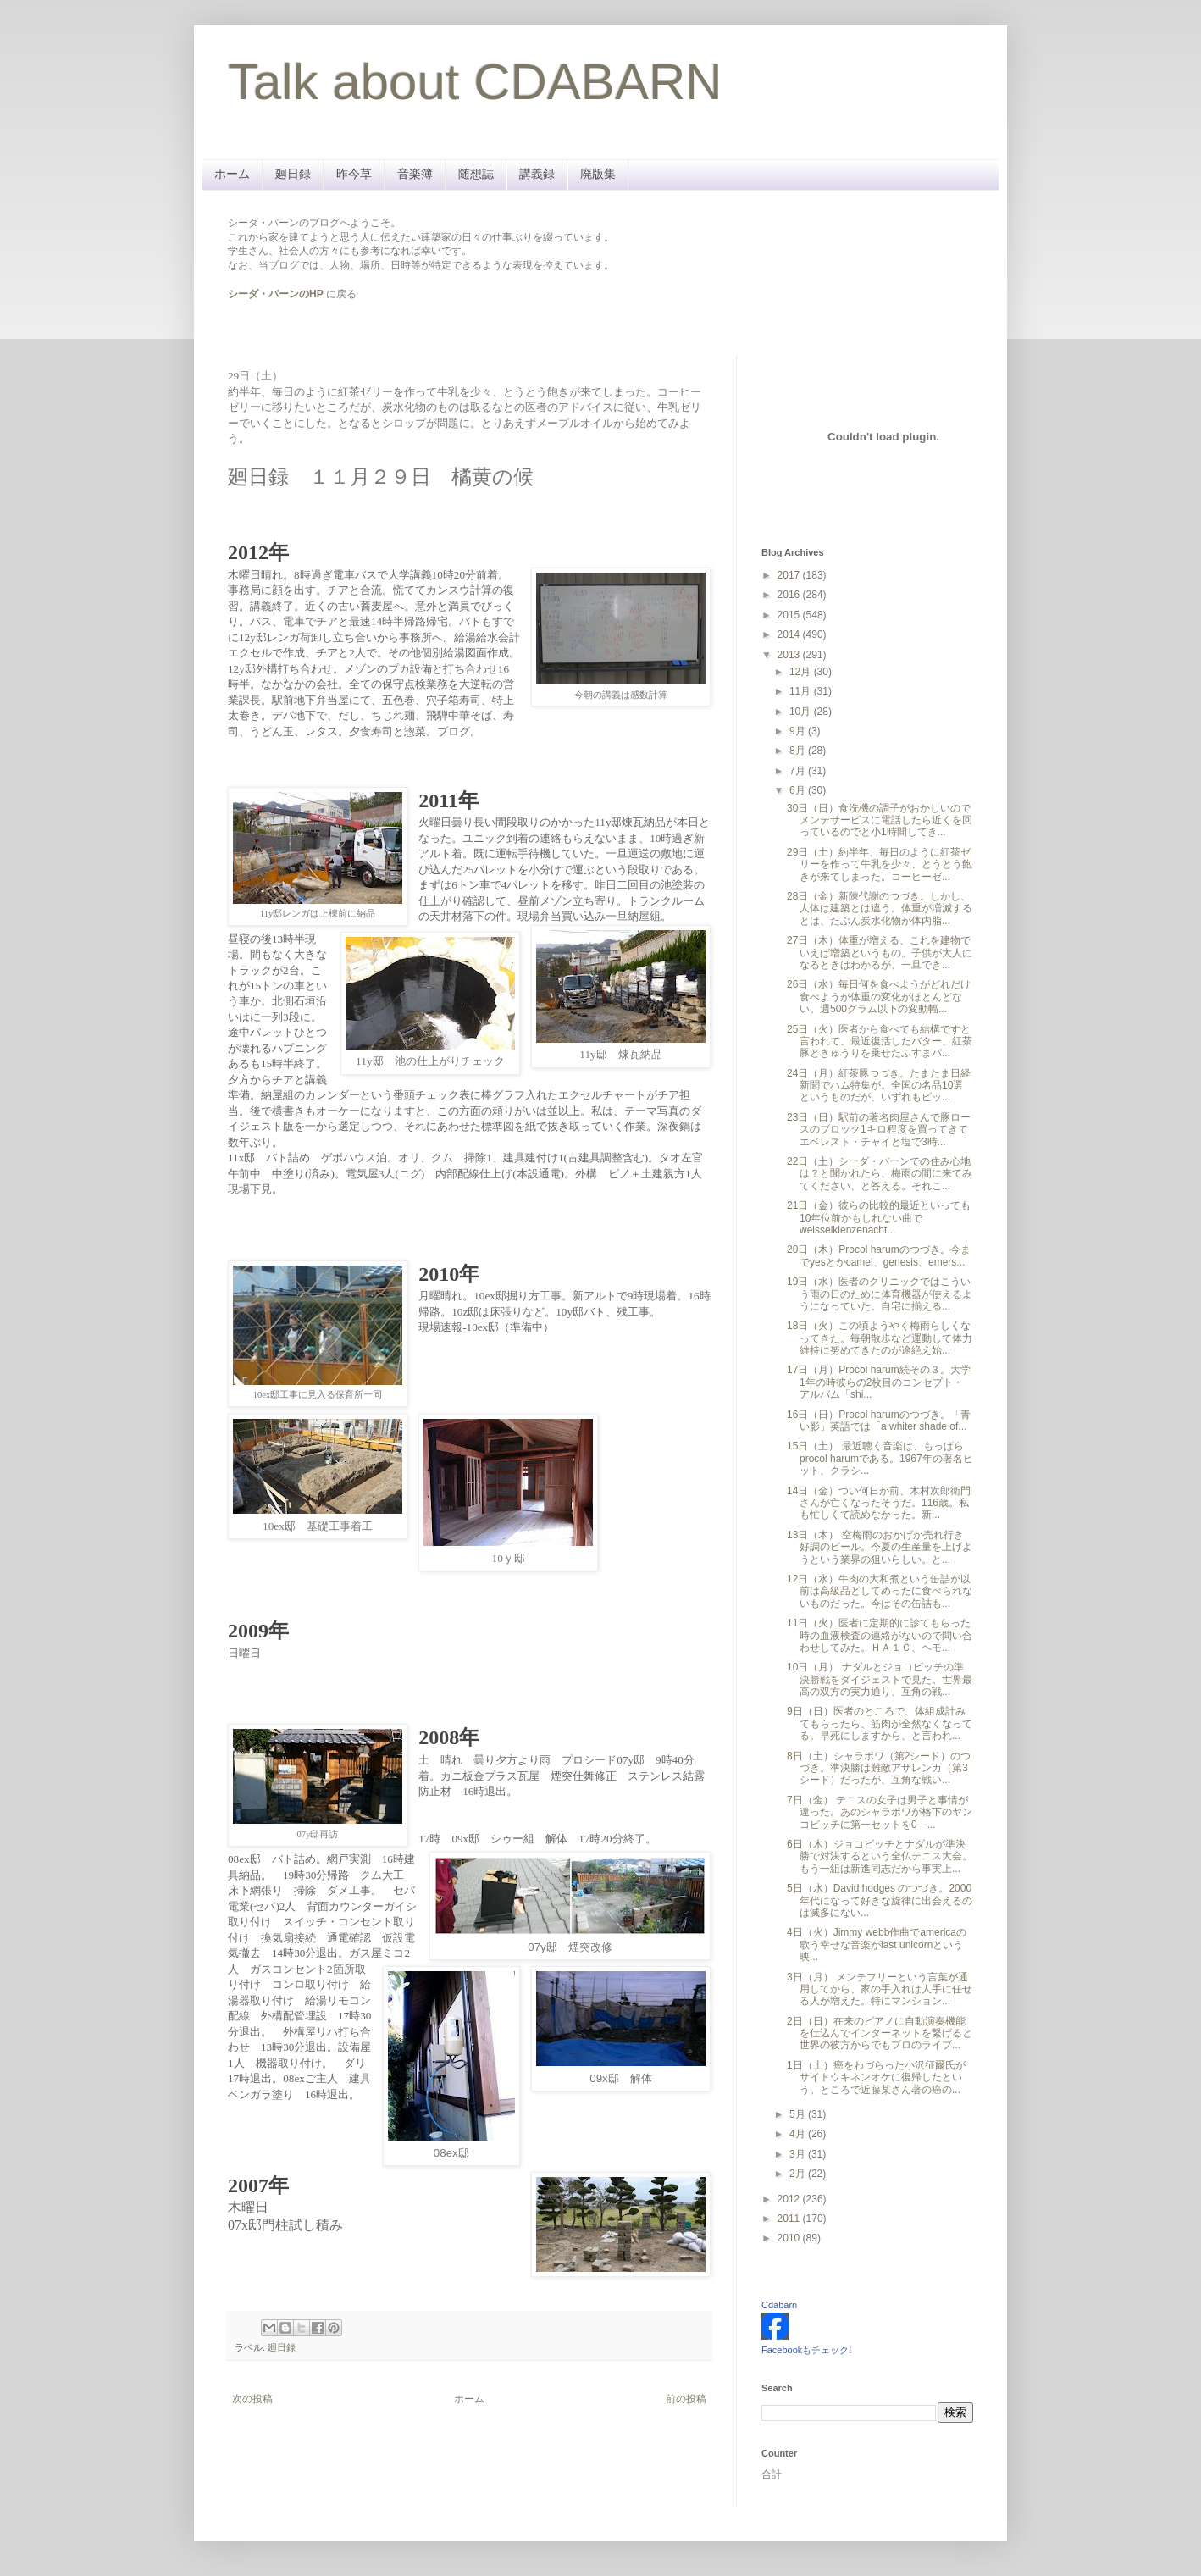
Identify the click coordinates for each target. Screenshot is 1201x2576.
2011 (790, 2218)
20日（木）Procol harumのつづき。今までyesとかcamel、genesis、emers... (879, 1255)
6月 (798, 790)
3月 (798, 2154)
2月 (798, 2174)
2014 (790, 634)
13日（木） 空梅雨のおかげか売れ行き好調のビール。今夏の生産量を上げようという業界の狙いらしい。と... (879, 1547)
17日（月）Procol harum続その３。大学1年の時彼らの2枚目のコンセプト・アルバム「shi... (879, 1382)
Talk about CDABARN (475, 81)
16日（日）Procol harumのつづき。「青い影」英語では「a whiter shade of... (879, 1420)
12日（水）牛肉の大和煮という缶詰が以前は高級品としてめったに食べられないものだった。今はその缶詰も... (879, 1591)
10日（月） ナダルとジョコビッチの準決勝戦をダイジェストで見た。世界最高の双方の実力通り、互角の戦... (879, 1679)
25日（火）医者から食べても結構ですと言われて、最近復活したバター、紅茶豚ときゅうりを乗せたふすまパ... (879, 1041)
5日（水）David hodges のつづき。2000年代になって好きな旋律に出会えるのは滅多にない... (879, 1900)
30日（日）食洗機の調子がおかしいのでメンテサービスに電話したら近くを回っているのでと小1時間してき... (879, 820)
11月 (801, 691)
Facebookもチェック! (806, 2350)
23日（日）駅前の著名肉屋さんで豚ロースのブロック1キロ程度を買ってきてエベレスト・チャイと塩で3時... (879, 1129)
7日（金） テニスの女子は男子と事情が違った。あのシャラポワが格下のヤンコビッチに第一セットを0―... (879, 1812)
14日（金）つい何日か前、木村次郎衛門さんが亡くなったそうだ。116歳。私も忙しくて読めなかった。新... (879, 1503)
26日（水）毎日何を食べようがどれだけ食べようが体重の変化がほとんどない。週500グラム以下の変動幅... (879, 996)
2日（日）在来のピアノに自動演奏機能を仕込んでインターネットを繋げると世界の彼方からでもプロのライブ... (879, 2033)
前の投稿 (686, 2399)
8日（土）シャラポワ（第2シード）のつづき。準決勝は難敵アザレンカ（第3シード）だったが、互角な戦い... (879, 1768)
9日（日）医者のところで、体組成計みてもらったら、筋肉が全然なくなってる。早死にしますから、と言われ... (879, 1723)
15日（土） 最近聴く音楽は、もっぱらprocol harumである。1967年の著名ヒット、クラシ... (880, 1458)
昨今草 (354, 173)
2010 (790, 2238)
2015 (790, 615)
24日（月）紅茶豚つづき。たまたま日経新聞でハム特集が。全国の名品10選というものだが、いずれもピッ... (879, 1085)
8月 (798, 750)
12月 (801, 672)
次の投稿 (252, 2399)
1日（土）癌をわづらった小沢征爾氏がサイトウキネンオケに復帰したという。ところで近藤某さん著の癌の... (876, 2077)
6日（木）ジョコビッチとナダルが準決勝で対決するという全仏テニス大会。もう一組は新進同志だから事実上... (879, 1856)
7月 (798, 771)
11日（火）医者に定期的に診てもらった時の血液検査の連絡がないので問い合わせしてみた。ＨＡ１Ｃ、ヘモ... (879, 1635)
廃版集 (598, 173)
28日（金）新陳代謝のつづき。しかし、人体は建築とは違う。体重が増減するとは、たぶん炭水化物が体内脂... (879, 908)
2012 (790, 2199)
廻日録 (293, 173)
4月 (798, 2134)
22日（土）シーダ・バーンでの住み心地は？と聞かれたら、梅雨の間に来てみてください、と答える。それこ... (879, 1173)
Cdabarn (779, 2305)
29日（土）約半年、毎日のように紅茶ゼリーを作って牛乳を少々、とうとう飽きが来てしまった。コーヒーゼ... (879, 864)
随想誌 (476, 173)
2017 (790, 575)
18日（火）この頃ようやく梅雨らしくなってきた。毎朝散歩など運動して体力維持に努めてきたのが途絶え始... (879, 1338)
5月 (798, 2114)
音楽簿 (415, 173)
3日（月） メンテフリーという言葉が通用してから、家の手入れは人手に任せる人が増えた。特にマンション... (879, 1989)
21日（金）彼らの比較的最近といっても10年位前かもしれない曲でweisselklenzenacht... (879, 1217)
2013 (790, 655)
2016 (790, 595)
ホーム (232, 173)
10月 (801, 711)
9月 (798, 731)
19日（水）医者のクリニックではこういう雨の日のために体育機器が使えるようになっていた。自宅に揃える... (879, 1294)
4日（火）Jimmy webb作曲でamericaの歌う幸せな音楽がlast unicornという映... (876, 1944)
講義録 (537, 173)
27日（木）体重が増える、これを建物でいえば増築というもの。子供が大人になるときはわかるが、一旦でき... (879, 952)
